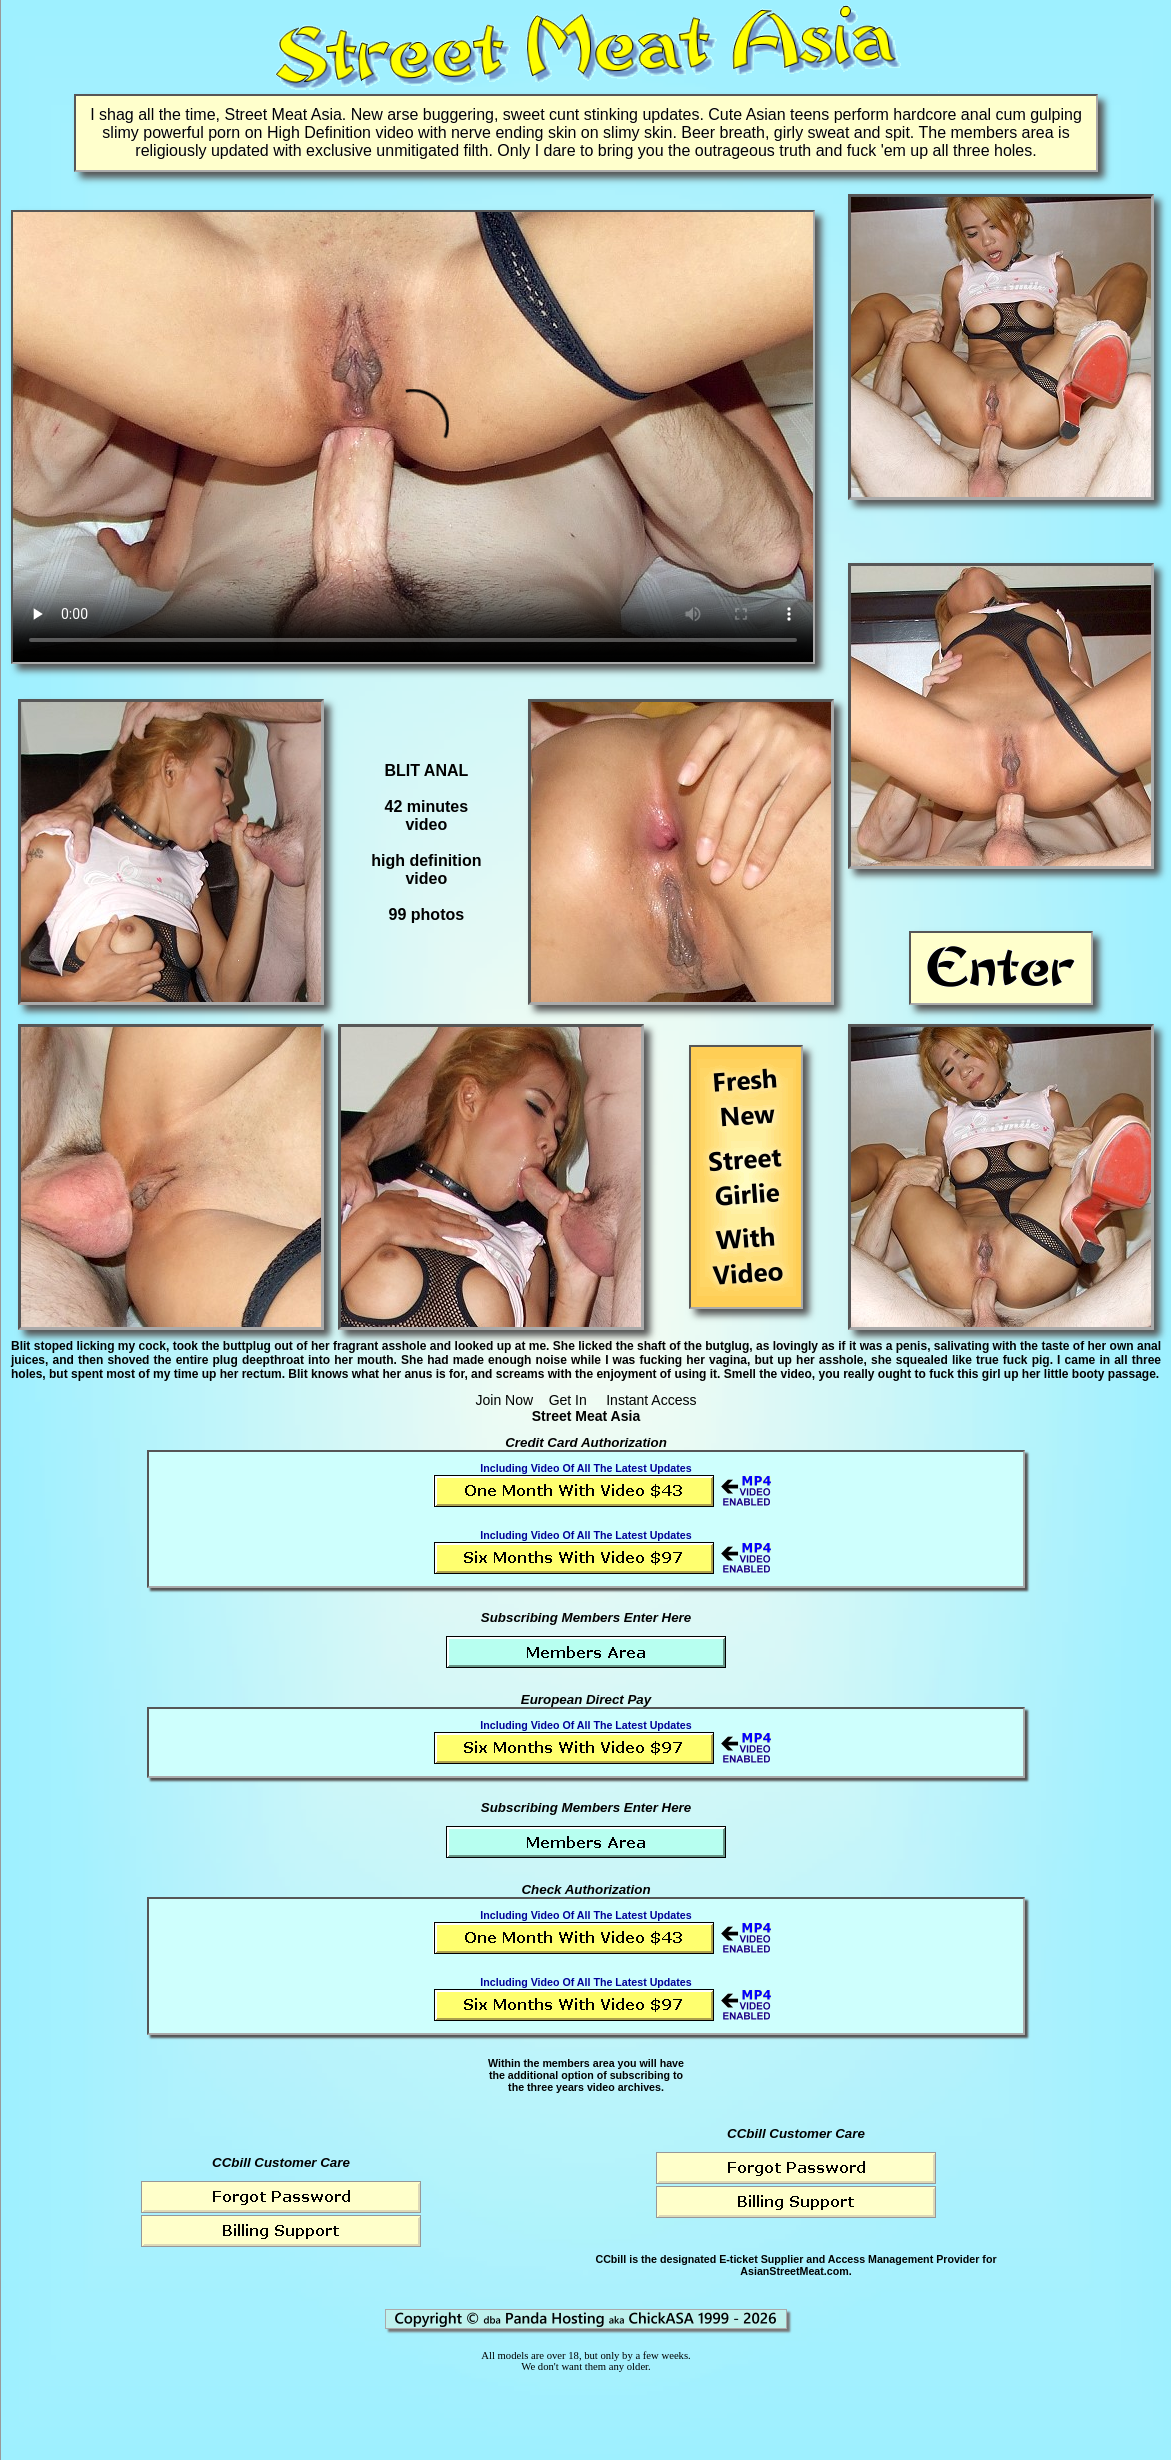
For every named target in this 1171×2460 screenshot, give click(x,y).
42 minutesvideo (427, 815)
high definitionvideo (426, 869)
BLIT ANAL (426, 770)
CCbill (610, 2259)
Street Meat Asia (586, 1416)
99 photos (427, 914)
